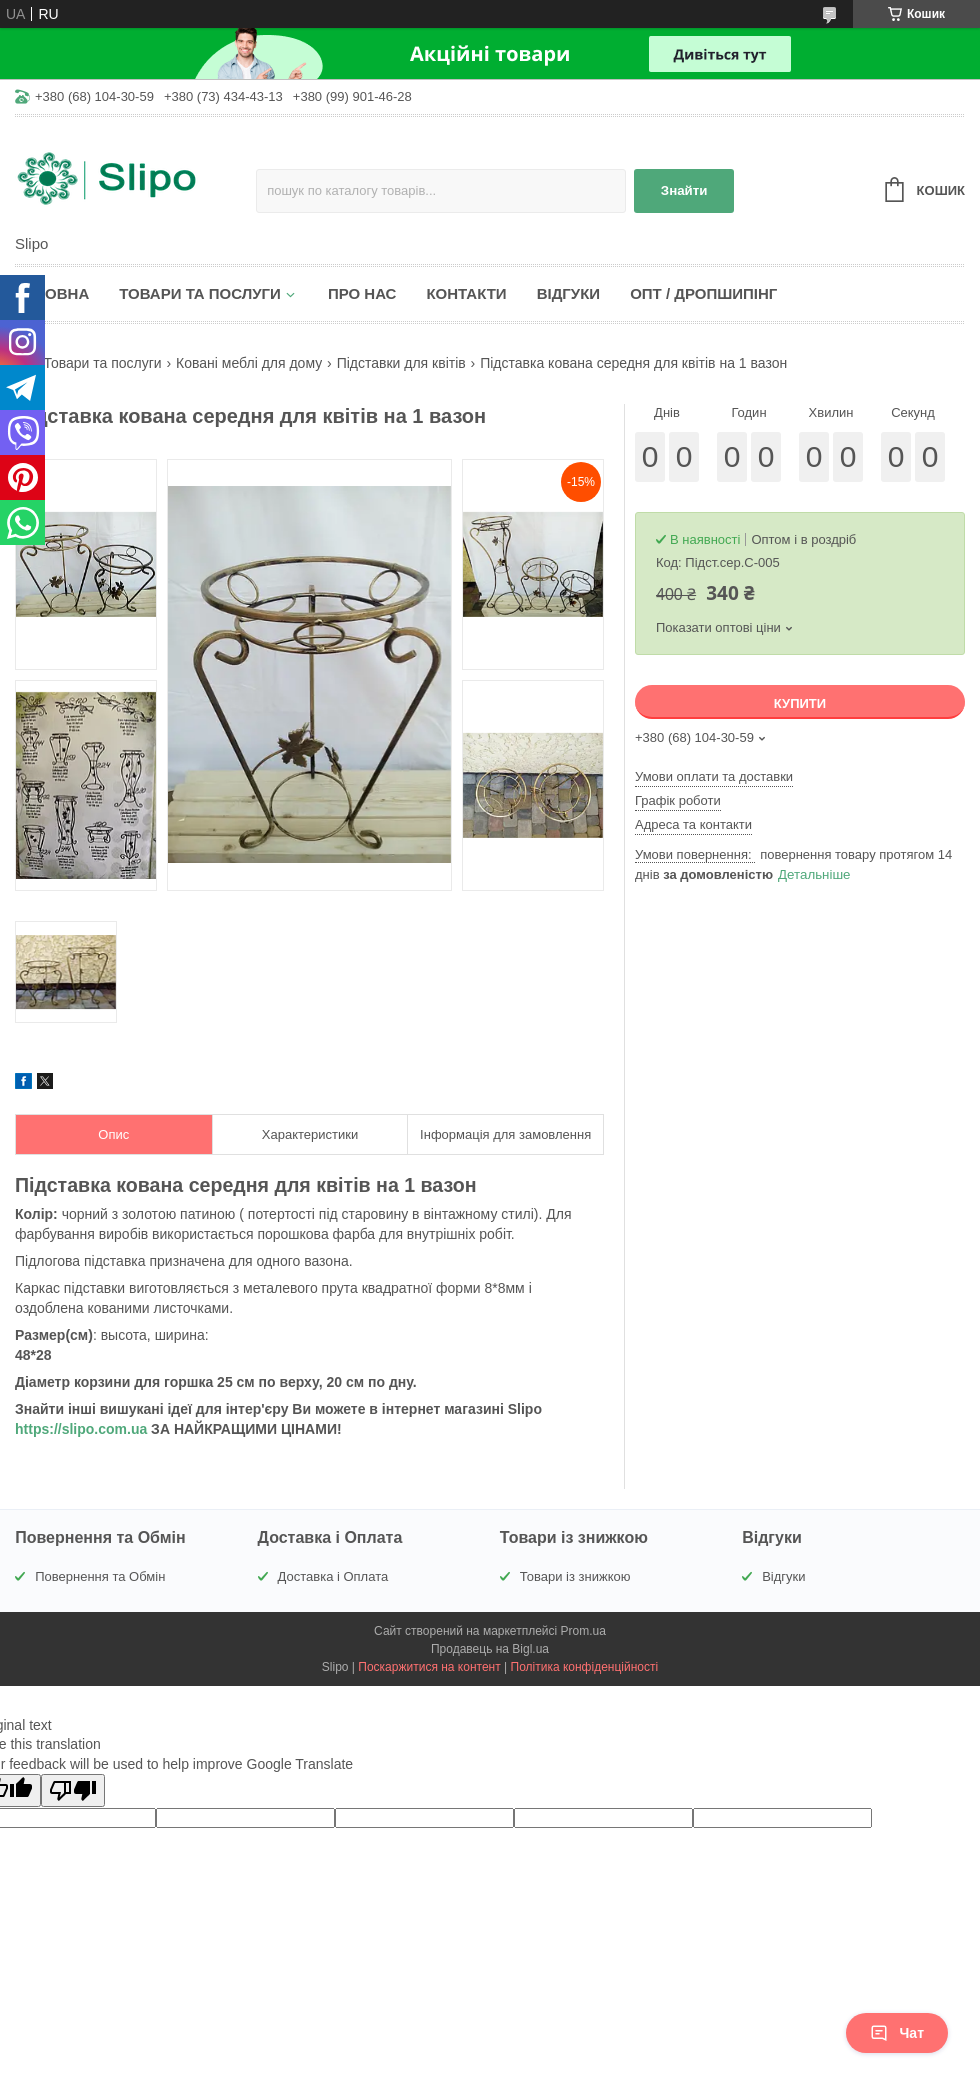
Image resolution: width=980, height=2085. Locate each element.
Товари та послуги (200, 293)
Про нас (362, 293)
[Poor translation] (73, 1790)
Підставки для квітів (401, 363)
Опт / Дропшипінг (703, 293)
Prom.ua (583, 1631)
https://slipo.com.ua (81, 1429)
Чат (897, 2033)
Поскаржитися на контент (429, 1667)
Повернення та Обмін (100, 1576)
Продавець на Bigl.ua (490, 1649)
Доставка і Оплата (333, 1576)
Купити (800, 703)
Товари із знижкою (575, 1576)
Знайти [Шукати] (684, 190)
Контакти (466, 293)
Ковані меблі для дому (249, 363)
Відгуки (568, 293)
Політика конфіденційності (585, 1667)
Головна (52, 293)
